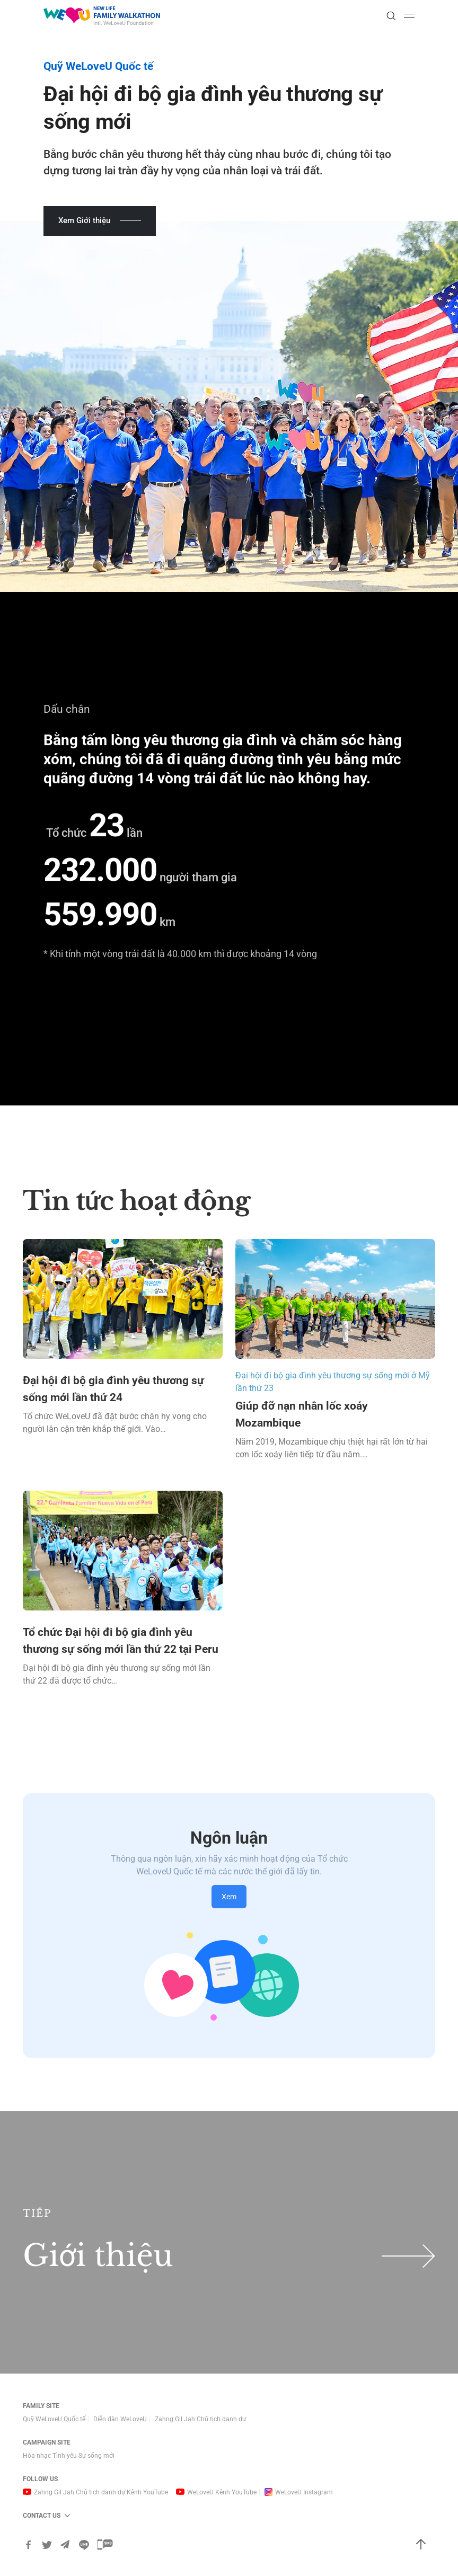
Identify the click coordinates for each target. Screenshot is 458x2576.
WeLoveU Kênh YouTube (222, 2492)
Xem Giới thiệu (84, 220)
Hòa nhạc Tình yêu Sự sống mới (68, 2455)
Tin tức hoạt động (136, 1201)
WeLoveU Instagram (304, 2492)
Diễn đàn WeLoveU (120, 2419)
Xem (229, 1896)
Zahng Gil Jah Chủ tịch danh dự (200, 2419)
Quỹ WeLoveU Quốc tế (54, 2419)
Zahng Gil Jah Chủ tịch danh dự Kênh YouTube (101, 2492)
